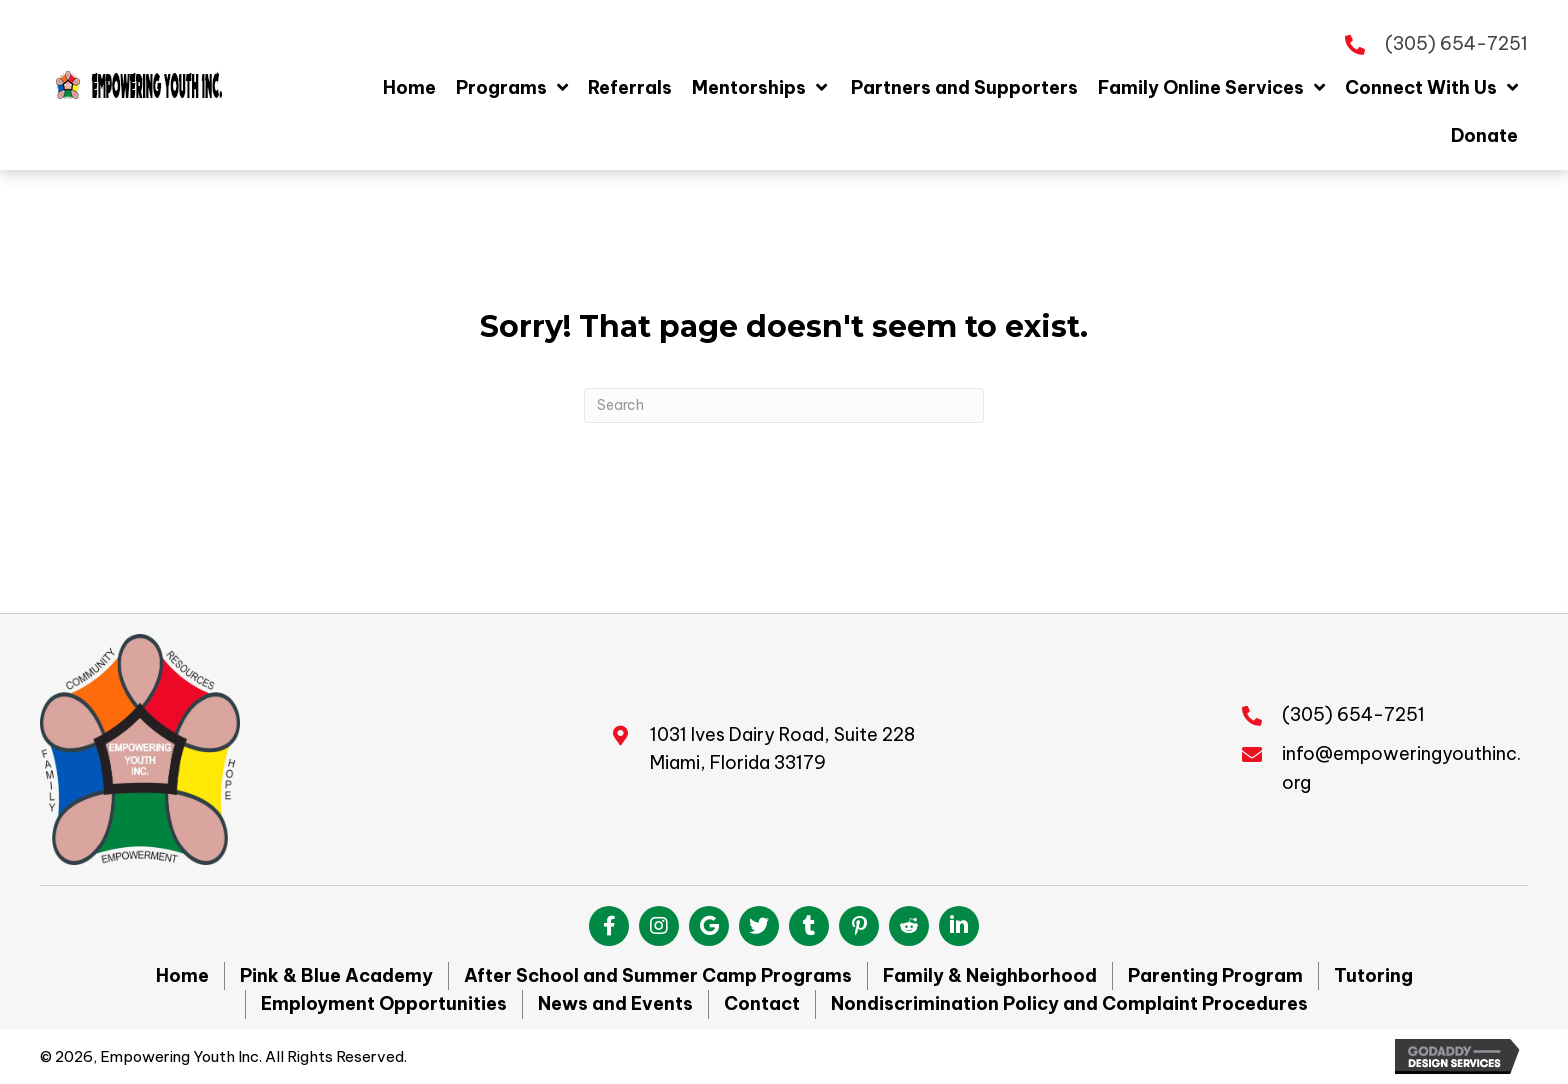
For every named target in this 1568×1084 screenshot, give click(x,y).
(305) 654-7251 (1456, 43)
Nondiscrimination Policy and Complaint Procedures (1069, 1003)
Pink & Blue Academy (336, 975)
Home (182, 975)
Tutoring (1373, 975)
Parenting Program (1215, 975)
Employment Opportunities (384, 1003)
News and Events (615, 1003)
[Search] (784, 405)
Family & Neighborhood (990, 975)
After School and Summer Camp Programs (658, 975)
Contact (762, 1003)
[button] (609, 926)
